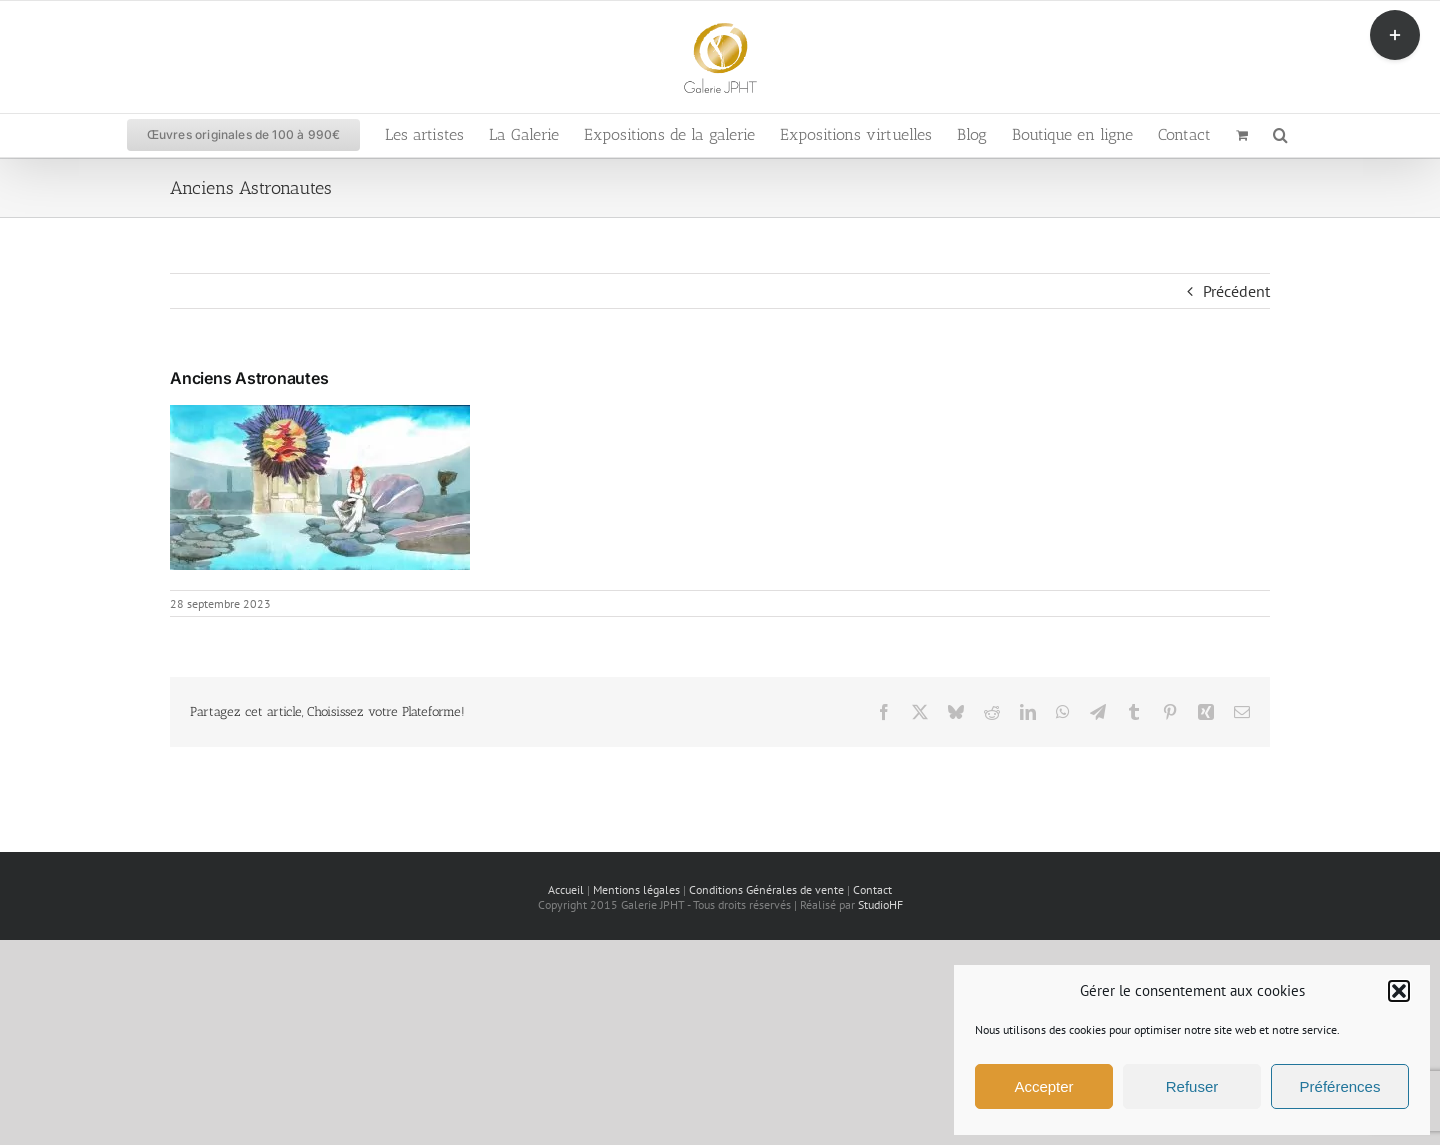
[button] (1399, 991)
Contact (872, 889)
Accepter (1043, 1086)
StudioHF (880, 904)
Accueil (566, 889)
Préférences (1340, 1086)
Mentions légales (636, 889)
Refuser (1192, 1086)
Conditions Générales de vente (766, 889)
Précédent (1236, 291)
